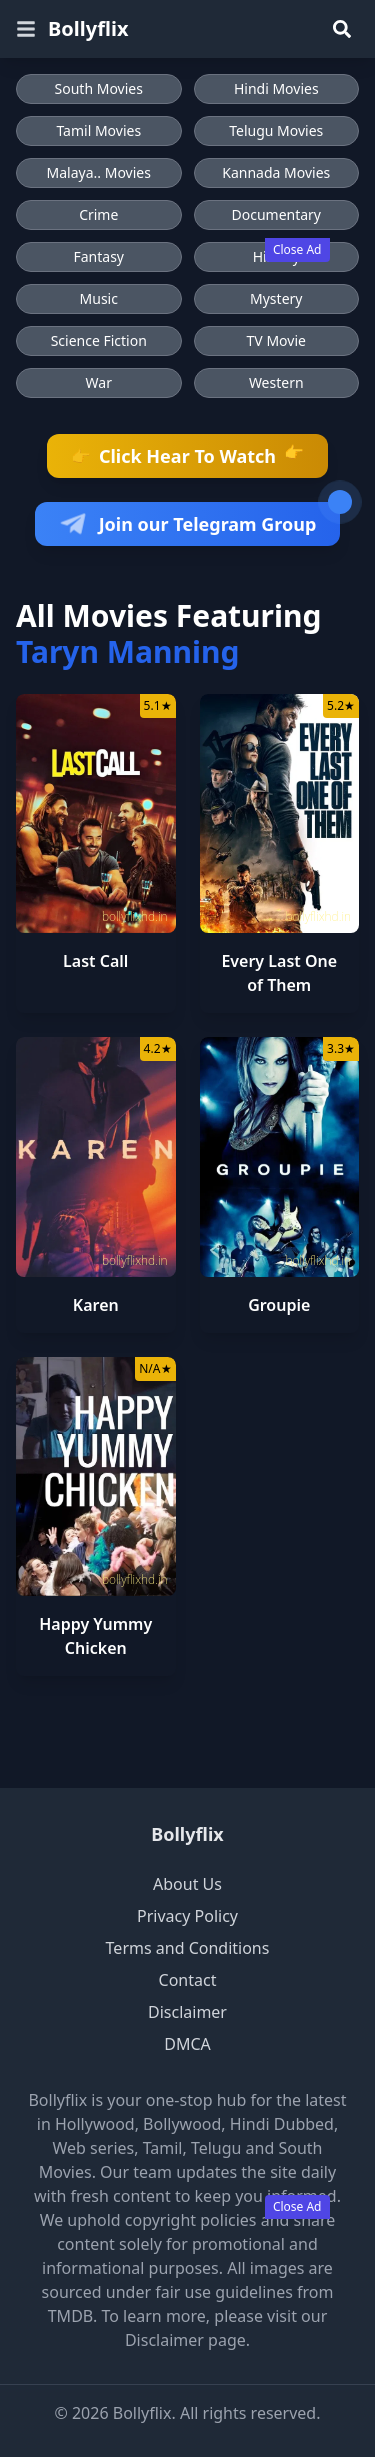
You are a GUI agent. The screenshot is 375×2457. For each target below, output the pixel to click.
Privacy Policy (187, 1916)
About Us (187, 1884)
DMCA (187, 2044)
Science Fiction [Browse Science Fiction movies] (99, 340)
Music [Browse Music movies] (99, 298)
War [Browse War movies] (99, 382)
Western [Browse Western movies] (276, 382)
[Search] (342, 29)
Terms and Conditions (188, 1948)
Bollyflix (187, 1834)
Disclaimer (187, 2012)
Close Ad (297, 249)
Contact (188, 1980)
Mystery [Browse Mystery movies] (276, 298)
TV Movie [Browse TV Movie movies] (276, 340)
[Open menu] (26, 29)
